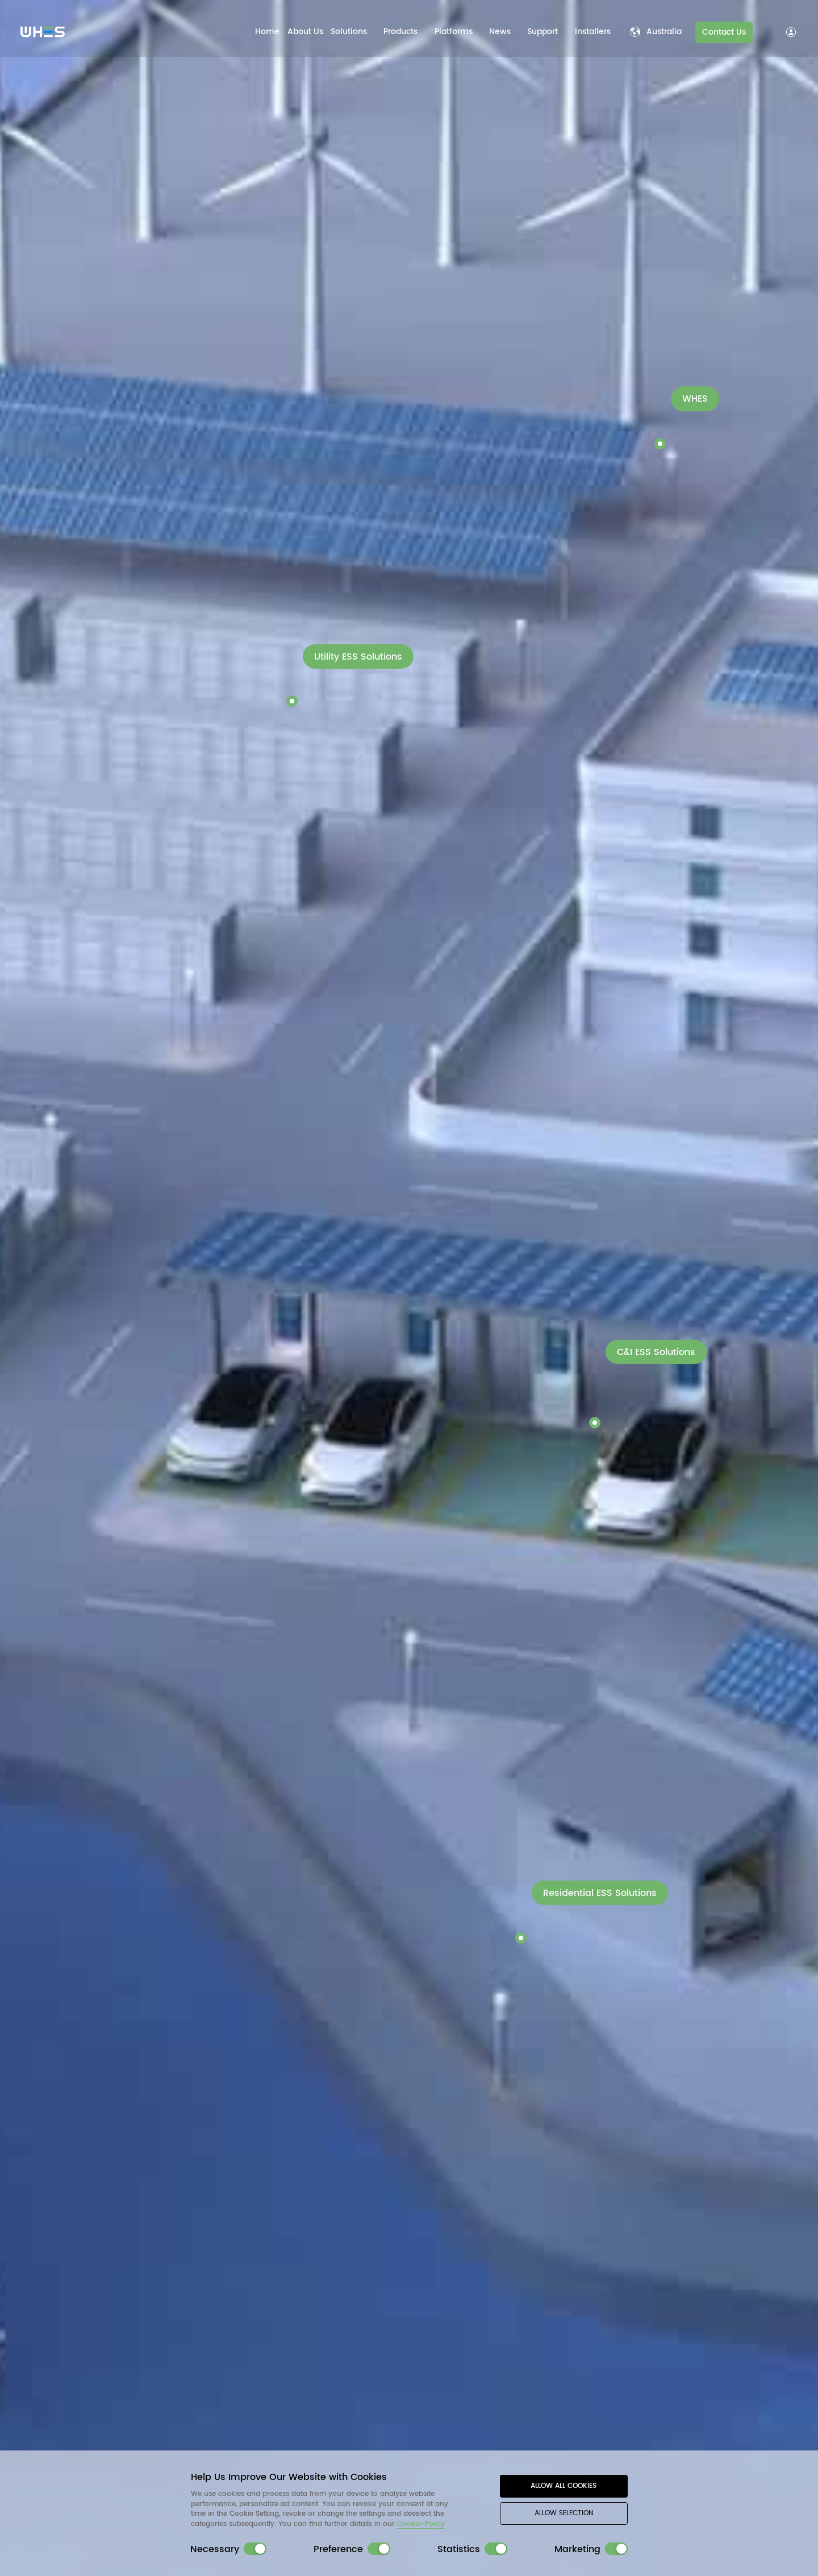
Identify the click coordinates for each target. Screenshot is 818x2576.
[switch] (255, 2548)
